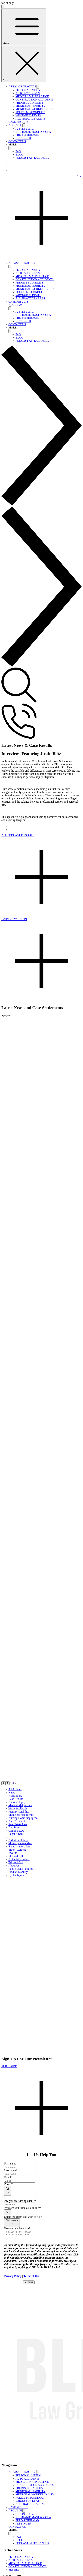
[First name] (19, 2167)
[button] (45, 327)
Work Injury (15, 1795)
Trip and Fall (15, 1862)
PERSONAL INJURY (28, 90)
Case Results (15, 1798)
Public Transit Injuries (20, 1868)
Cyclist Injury (16, 1875)
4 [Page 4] (13, 1783)
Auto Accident (16, 1821)
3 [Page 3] (11, 1783)
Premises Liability (18, 1811)
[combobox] (7, 2212)
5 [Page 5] (14, 1783)
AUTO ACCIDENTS (28, 93)
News (11, 1792)
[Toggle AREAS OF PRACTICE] (9, 266)
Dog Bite (13, 1827)
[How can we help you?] (22, 2233)
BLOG (19, 154)
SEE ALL (14, 2570)
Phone (8, 2184)
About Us (13, 1865)
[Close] (23, 63)
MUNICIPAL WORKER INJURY (35, 109)
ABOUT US (15, 125)
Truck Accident (17, 1849)
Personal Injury (17, 1802)
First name (11, 2163)
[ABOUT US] (23, 125)
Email (8, 2177)
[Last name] (19, 2174)
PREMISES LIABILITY (30, 102)
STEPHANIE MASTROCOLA (33, 131)
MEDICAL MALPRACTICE (32, 96)
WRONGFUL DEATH (28, 115)
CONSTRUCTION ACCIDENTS (35, 99)
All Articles (14, 1789)
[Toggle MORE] (9, 331)
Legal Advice (16, 1833)
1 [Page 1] (7, 1783)
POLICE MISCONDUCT (30, 112)
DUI (10, 1836)
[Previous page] (3, 1783)
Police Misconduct (19, 1859)
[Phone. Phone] (19, 2197)
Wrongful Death (17, 1808)
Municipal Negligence (21, 1814)
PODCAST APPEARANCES (32, 157)
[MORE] (9, 148)
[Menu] (23, 26)
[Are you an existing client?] (19, 2204)
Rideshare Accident (19, 1846)
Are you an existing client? (20, 2200)
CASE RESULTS (18, 121)
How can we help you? (18, 2228)
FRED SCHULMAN (27, 134)
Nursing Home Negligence (23, 1817)
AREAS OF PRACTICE (22, 86)
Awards (12, 1852)
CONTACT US (17, 141)
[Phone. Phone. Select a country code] (7, 2191)
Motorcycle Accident (20, 1843)
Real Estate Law (17, 1824)
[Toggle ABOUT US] (9, 308)
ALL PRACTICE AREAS (30, 118)
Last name (10, 2170)
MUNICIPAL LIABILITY (30, 105)
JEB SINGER (23, 138)
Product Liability (18, 1871)
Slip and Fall (15, 1856)
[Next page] (15, 1783)
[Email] (19, 2181)
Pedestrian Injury (18, 1840)
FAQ (18, 151)
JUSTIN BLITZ (25, 128)
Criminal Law (16, 1830)
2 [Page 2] (10, 1783)
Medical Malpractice (20, 1805)
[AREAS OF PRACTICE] (37, 87)
